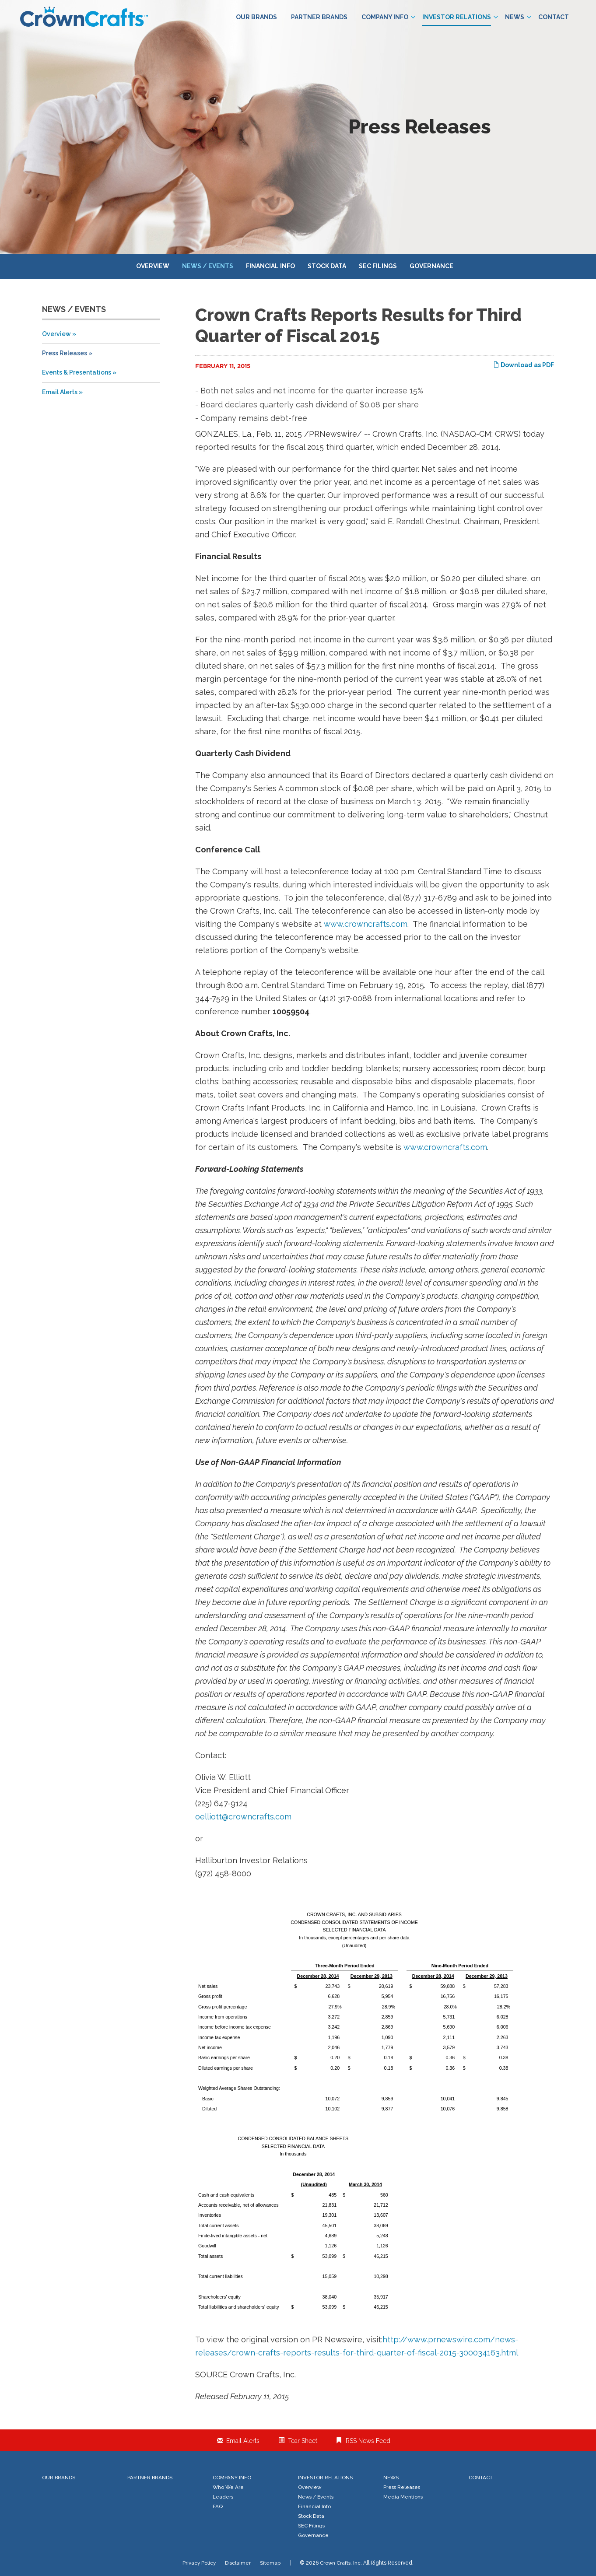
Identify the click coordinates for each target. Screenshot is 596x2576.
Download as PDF (523, 364)
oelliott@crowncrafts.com (243, 1816)
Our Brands (256, 17)
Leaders (223, 2497)
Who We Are (228, 2487)
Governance (431, 266)
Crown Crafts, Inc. (341, 2563)
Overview (152, 266)
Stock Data (327, 266)
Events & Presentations (76, 372)
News (518, 17)
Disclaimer (238, 2563)
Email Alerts (59, 392)
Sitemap (270, 2563)
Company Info (388, 17)
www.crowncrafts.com (365, 924)
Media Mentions (403, 2497)
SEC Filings (378, 266)
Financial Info (270, 266)
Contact (553, 17)
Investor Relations (460, 17)
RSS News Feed (368, 2440)
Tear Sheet (302, 2440)
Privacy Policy (199, 2563)
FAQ (218, 2506)
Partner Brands (319, 17)
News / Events (207, 266)
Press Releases (64, 353)
